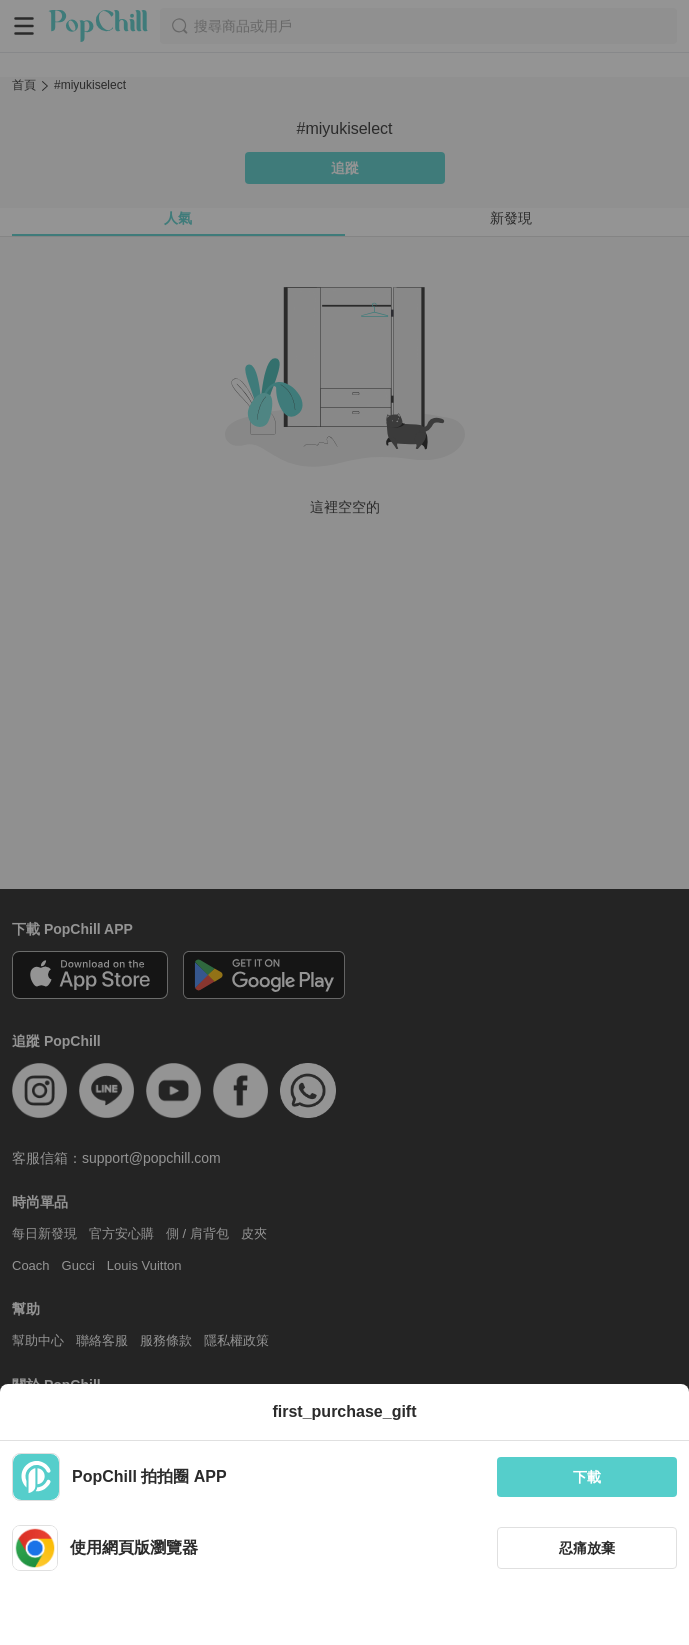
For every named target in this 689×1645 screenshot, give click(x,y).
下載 (587, 1477)
